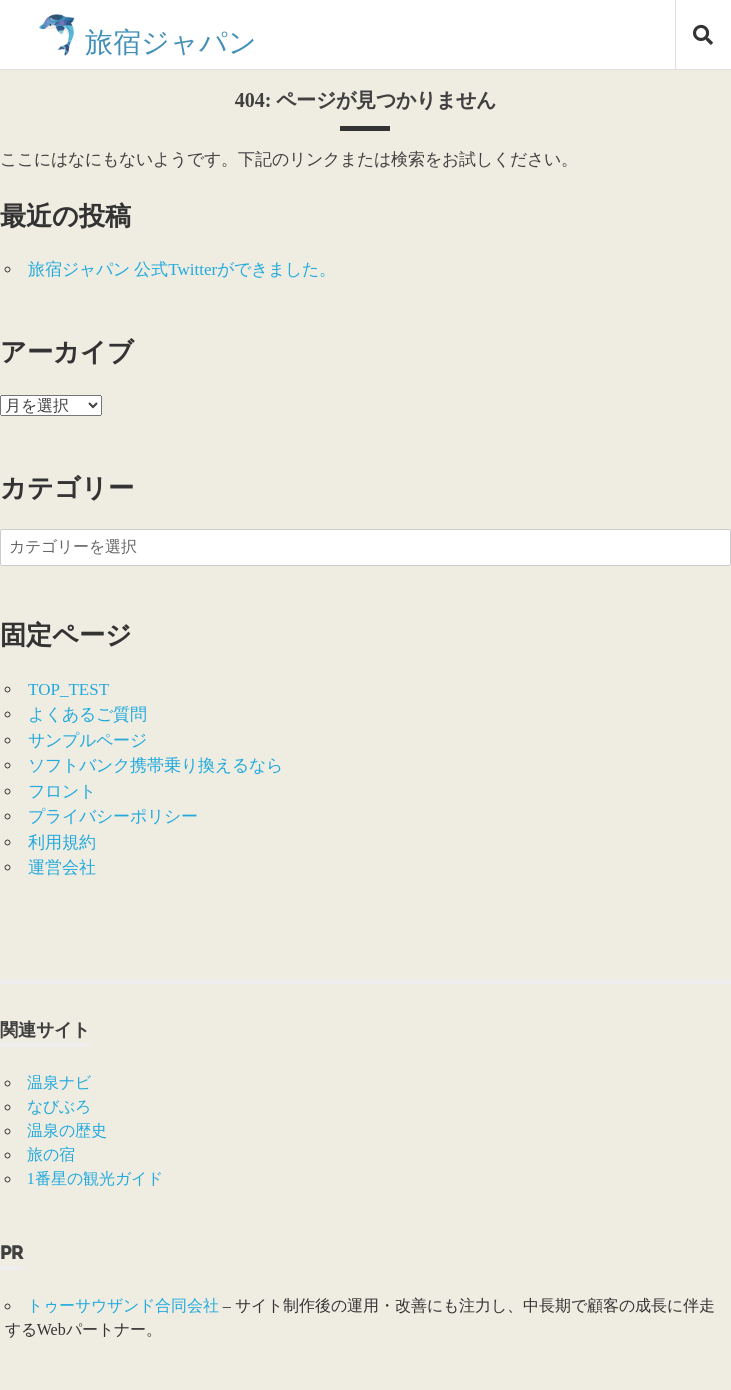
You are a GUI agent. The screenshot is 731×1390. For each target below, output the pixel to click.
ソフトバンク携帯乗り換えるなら (155, 765)
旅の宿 (51, 1154)
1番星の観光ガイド (95, 1178)
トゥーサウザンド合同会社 (123, 1305)
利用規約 (62, 842)
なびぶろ (59, 1106)
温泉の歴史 (67, 1130)
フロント (62, 791)
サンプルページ (87, 740)
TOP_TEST (68, 689)
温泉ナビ (59, 1082)
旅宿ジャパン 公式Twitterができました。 (182, 269)
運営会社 (62, 867)
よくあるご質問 (87, 714)
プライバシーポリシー (113, 816)
